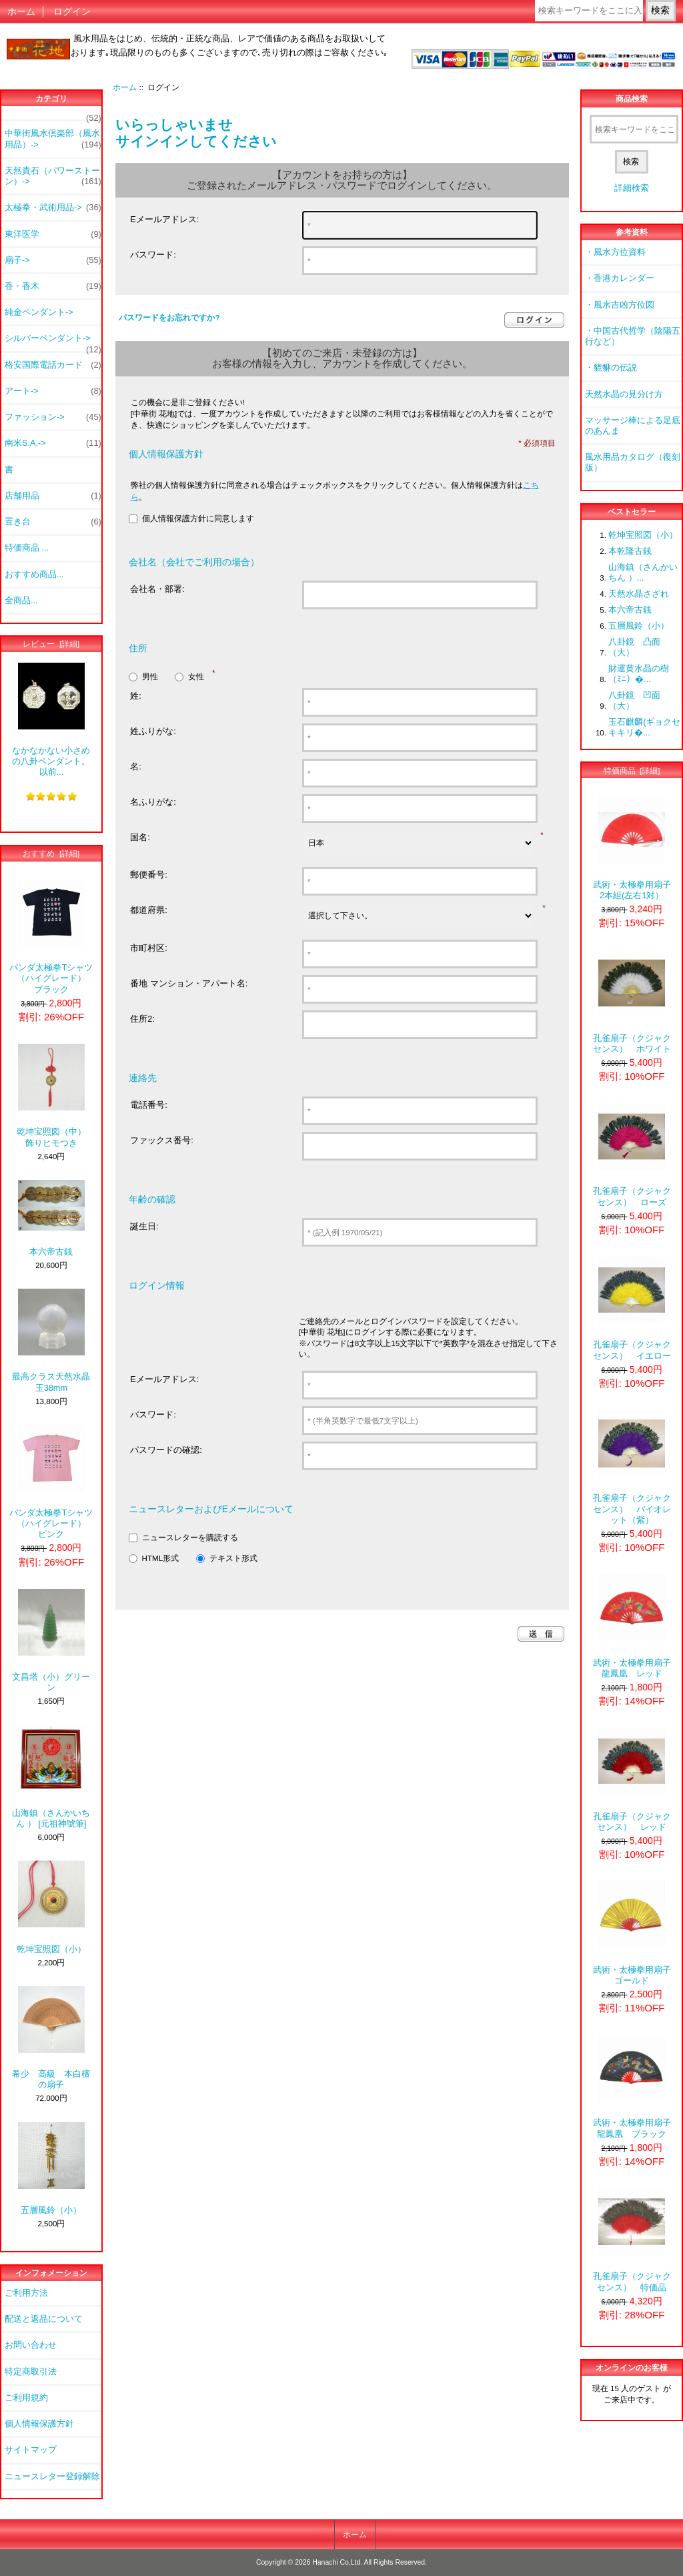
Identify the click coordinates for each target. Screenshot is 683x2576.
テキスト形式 (233, 1558)
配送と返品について (44, 2319)
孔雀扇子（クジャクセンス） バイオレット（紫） (632, 1467)
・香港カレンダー (619, 278)
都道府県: (148, 910)
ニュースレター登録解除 (52, 2476)
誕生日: (144, 1226)
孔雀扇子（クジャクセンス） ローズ (632, 1155)
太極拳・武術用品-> (53, 207)
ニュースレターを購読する (190, 1537)
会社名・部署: (157, 589)
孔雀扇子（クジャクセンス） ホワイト (632, 1001)
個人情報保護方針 (39, 2424)
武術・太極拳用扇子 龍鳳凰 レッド (632, 1626)
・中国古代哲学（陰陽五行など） (632, 336)
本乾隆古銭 (630, 551)
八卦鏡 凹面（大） (634, 700)
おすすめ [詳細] (51, 853)
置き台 (53, 522)
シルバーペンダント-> (53, 341)
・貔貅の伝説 (611, 367)
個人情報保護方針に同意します (198, 519)
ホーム (21, 11)
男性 (150, 676)
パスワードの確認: (166, 1450)
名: (135, 766)
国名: (140, 837)
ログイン (72, 11)
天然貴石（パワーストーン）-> (53, 176)
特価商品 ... (27, 548)
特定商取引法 (31, 2371)
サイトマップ (31, 2450)
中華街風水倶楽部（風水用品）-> (53, 138)
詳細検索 (631, 188)
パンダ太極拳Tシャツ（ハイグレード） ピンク (51, 1482)
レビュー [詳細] (51, 643)
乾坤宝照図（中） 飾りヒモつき (55, 1095)
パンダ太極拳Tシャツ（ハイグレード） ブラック (51, 937)
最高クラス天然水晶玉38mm (51, 1340)
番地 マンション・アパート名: (188, 983)
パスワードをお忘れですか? (169, 317)
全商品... (21, 600)
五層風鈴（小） (51, 2168)
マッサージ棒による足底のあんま (632, 425)
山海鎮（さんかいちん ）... (643, 572)
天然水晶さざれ (638, 594)
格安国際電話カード (53, 365)
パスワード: (153, 255)
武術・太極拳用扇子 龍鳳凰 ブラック (632, 2086)
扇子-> (53, 260)
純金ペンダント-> (39, 312)
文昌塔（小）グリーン (51, 1640)
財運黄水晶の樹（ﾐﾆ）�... (638, 673)
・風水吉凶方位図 (619, 305)
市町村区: (148, 948)
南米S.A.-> (53, 443)
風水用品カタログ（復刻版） (632, 462)
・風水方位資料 (615, 252)
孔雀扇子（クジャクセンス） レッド (632, 1779)
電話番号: (148, 1105)
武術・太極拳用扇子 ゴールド (633, 1933)
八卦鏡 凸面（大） (634, 647)
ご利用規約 (26, 2397)
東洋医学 (53, 234)
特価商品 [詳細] (632, 770)
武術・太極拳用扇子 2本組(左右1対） (632, 848)
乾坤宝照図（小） (51, 1907)
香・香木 (53, 286)
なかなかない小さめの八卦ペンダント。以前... (51, 720)
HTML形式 (160, 1558)
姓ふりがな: (153, 731)
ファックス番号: (161, 1140)
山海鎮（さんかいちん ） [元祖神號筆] (51, 1777)
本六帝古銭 (51, 1218)
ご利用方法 (26, 2293)
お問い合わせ (31, 2345)
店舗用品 (53, 496)
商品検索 (632, 99)
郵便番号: (148, 875)
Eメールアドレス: (164, 219)
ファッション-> (53, 417)
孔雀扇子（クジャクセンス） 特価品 (632, 2240)
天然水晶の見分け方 (624, 394)
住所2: (142, 1019)
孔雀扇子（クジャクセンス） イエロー (632, 1308)
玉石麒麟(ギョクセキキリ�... (644, 727)
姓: (135, 696)
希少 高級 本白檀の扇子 (51, 2037)
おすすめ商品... (34, 574)
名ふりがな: (153, 802)
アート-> (53, 391)
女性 (196, 676)
